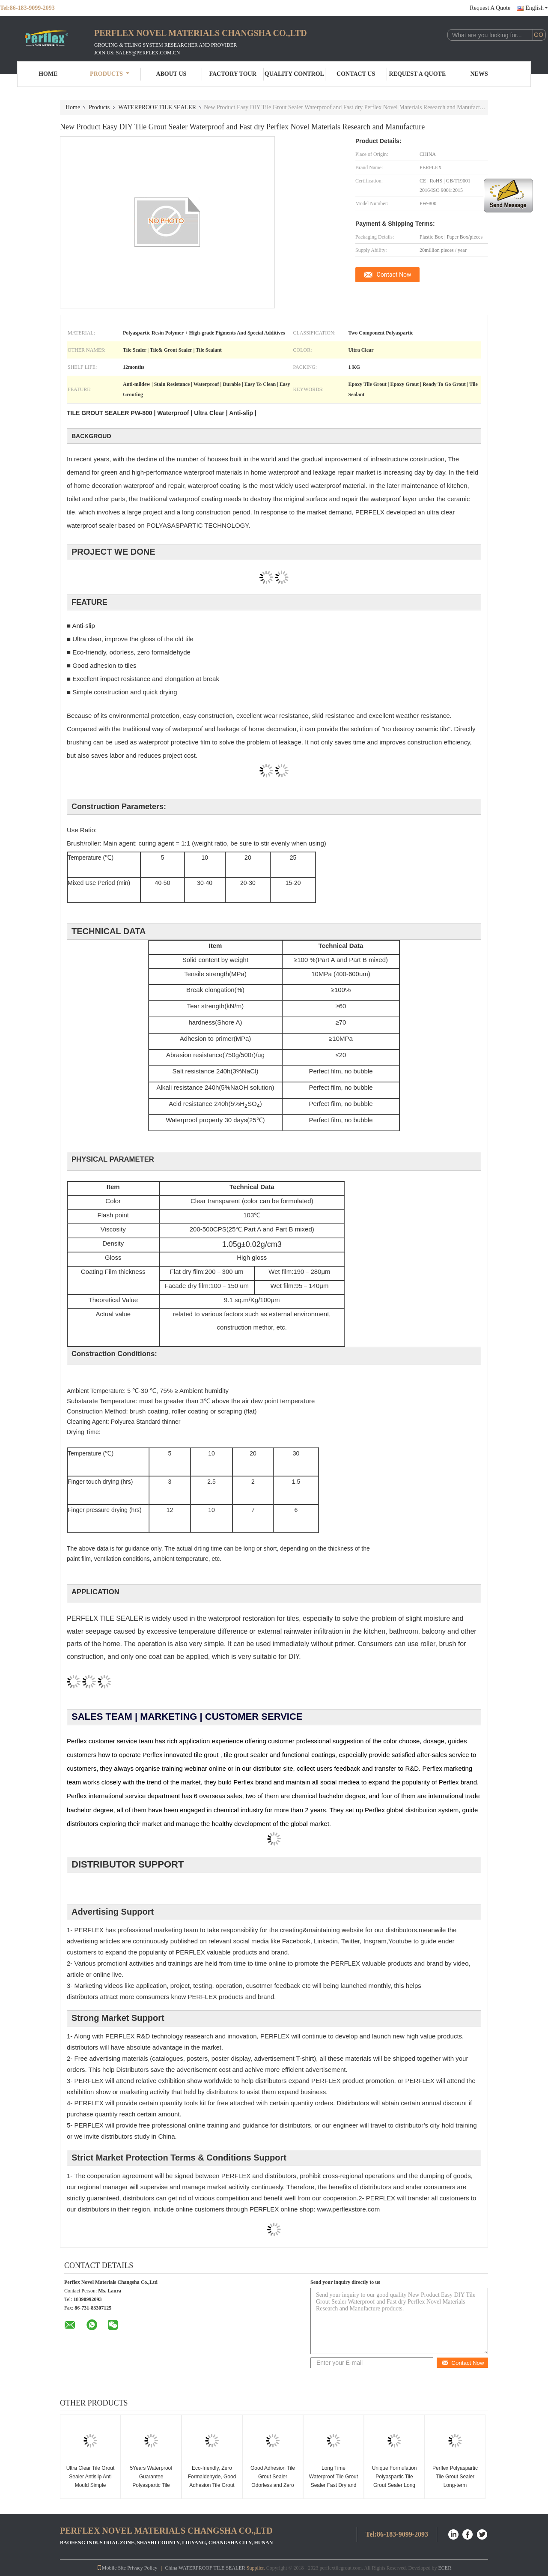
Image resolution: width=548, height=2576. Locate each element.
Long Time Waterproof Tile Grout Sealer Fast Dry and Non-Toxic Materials (333, 2481)
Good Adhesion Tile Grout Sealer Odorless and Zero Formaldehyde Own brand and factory (272, 2485)
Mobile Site (111, 2568)
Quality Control (294, 74)
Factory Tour (232, 74)
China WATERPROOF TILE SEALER (205, 2568)
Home (48, 74)
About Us (171, 74)
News (479, 74)
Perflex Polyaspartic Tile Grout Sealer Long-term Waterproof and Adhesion (455, 2485)
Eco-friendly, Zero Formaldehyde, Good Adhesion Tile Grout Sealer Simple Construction (212, 2485)
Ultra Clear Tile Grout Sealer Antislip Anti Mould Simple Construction (90, 2481)
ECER (444, 2568)
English (536, 8)
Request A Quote (490, 8)
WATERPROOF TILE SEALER (157, 107)
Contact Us (356, 74)
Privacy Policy (142, 2568)
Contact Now (394, 274)
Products (109, 74)
